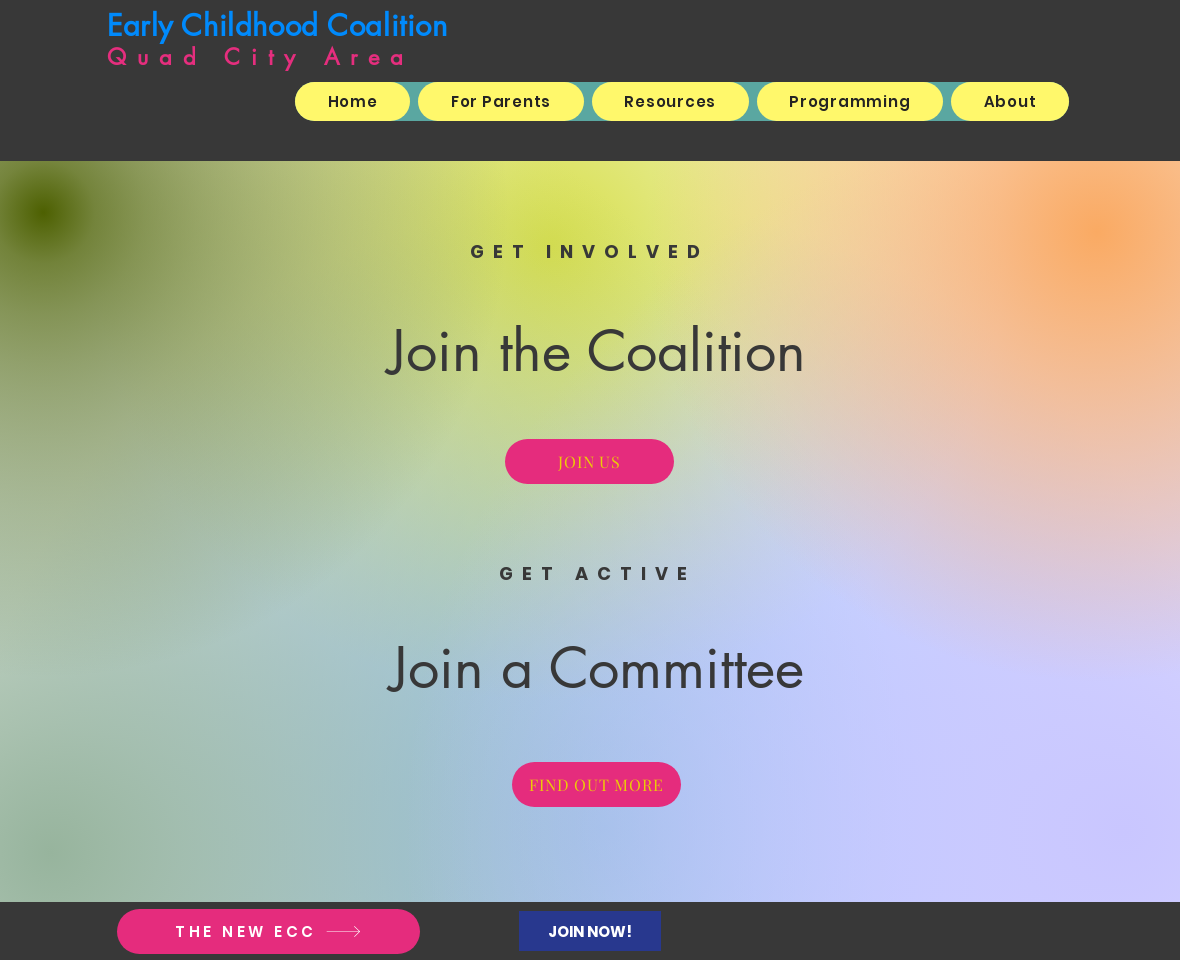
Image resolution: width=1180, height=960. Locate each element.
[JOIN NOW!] (590, 931)
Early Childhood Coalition (277, 25)
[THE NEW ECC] (268, 931)
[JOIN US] (589, 461)
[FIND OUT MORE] (596, 784)
